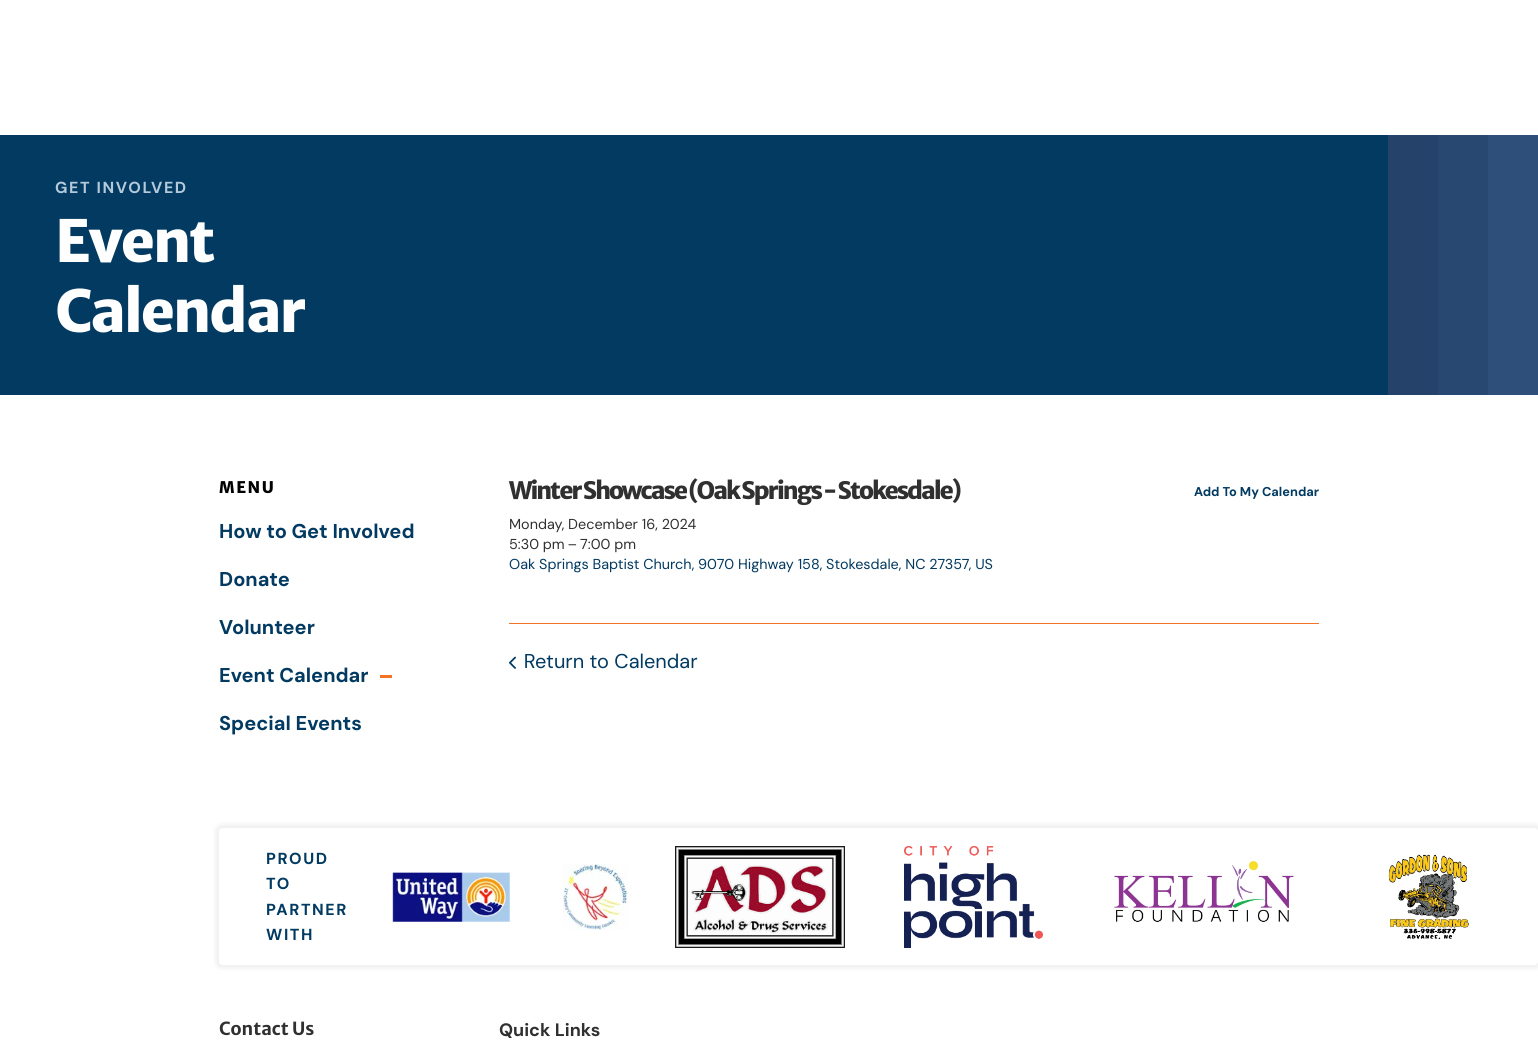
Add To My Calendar (1256, 491)
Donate (254, 580)
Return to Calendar (611, 662)
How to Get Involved (317, 532)
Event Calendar (293, 676)
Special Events (290, 724)
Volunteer (267, 628)
